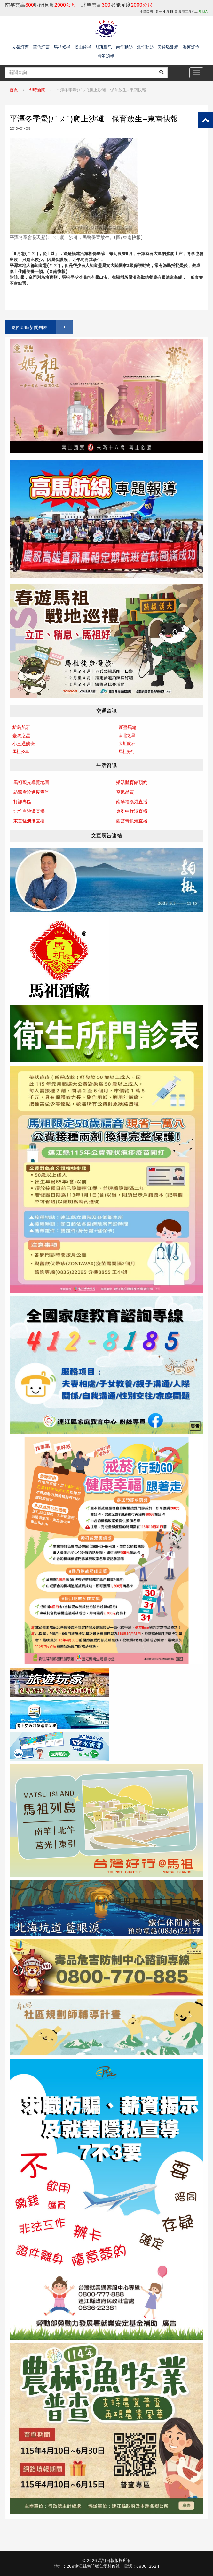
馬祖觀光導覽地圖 (31, 782)
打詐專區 (22, 801)
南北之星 (127, 735)
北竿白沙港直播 (29, 811)
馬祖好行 (127, 751)
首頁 (14, 89)
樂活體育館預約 (131, 782)
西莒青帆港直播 (131, 821)
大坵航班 (127, 743)
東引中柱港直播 (131, 811)
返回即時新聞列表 (42, 327)
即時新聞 (37, 89)
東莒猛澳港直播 (29, 821)
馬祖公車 (20, 751)
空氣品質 (125, 792)
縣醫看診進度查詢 (31, 792)
